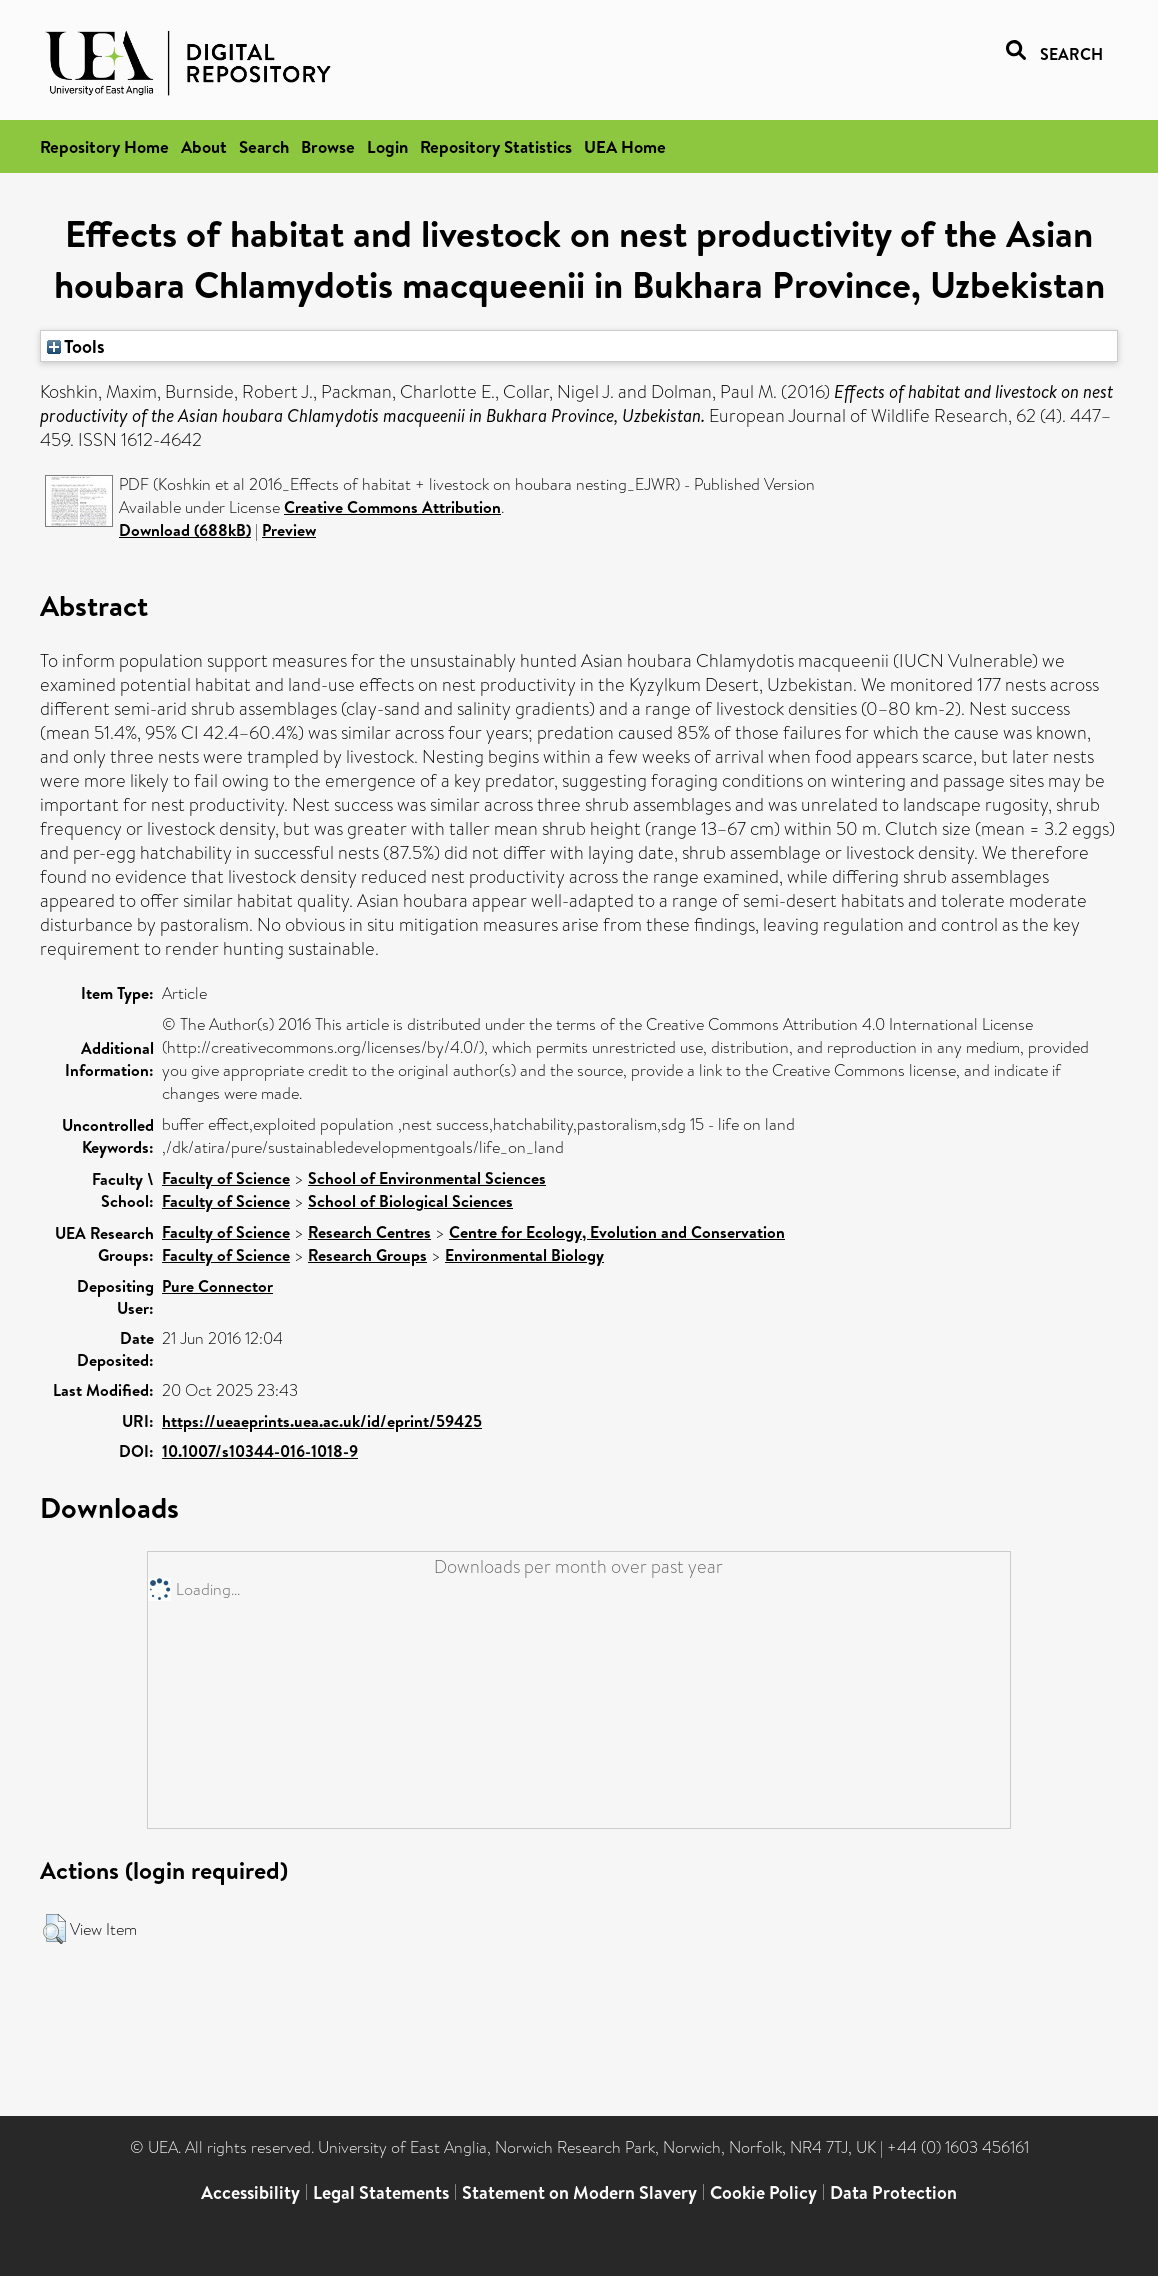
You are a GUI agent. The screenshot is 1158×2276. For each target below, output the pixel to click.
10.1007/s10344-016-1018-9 (260, 1451)
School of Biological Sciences (410, 1201)
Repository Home (104, 146)
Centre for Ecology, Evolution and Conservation (617, 1232)
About (204, 146)
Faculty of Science (226, 1178)
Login (387, 146)
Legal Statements (381, 2192)
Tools (76, 346)
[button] (54, 1929)
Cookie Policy (763, 2192)
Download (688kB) (185, 530)
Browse (328, 146)
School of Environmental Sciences (427, 1178)
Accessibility (250, 2192)
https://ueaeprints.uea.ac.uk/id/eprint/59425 (322, 1421)
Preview (289, 530)
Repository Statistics (496, 146)
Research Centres (369, 1232)
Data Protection (893, 2192)
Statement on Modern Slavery (579, 2192)
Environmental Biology (524, 1255)
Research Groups (367, 1255)
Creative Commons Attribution (392, 507)
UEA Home (625, 146)
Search (264, 146)
